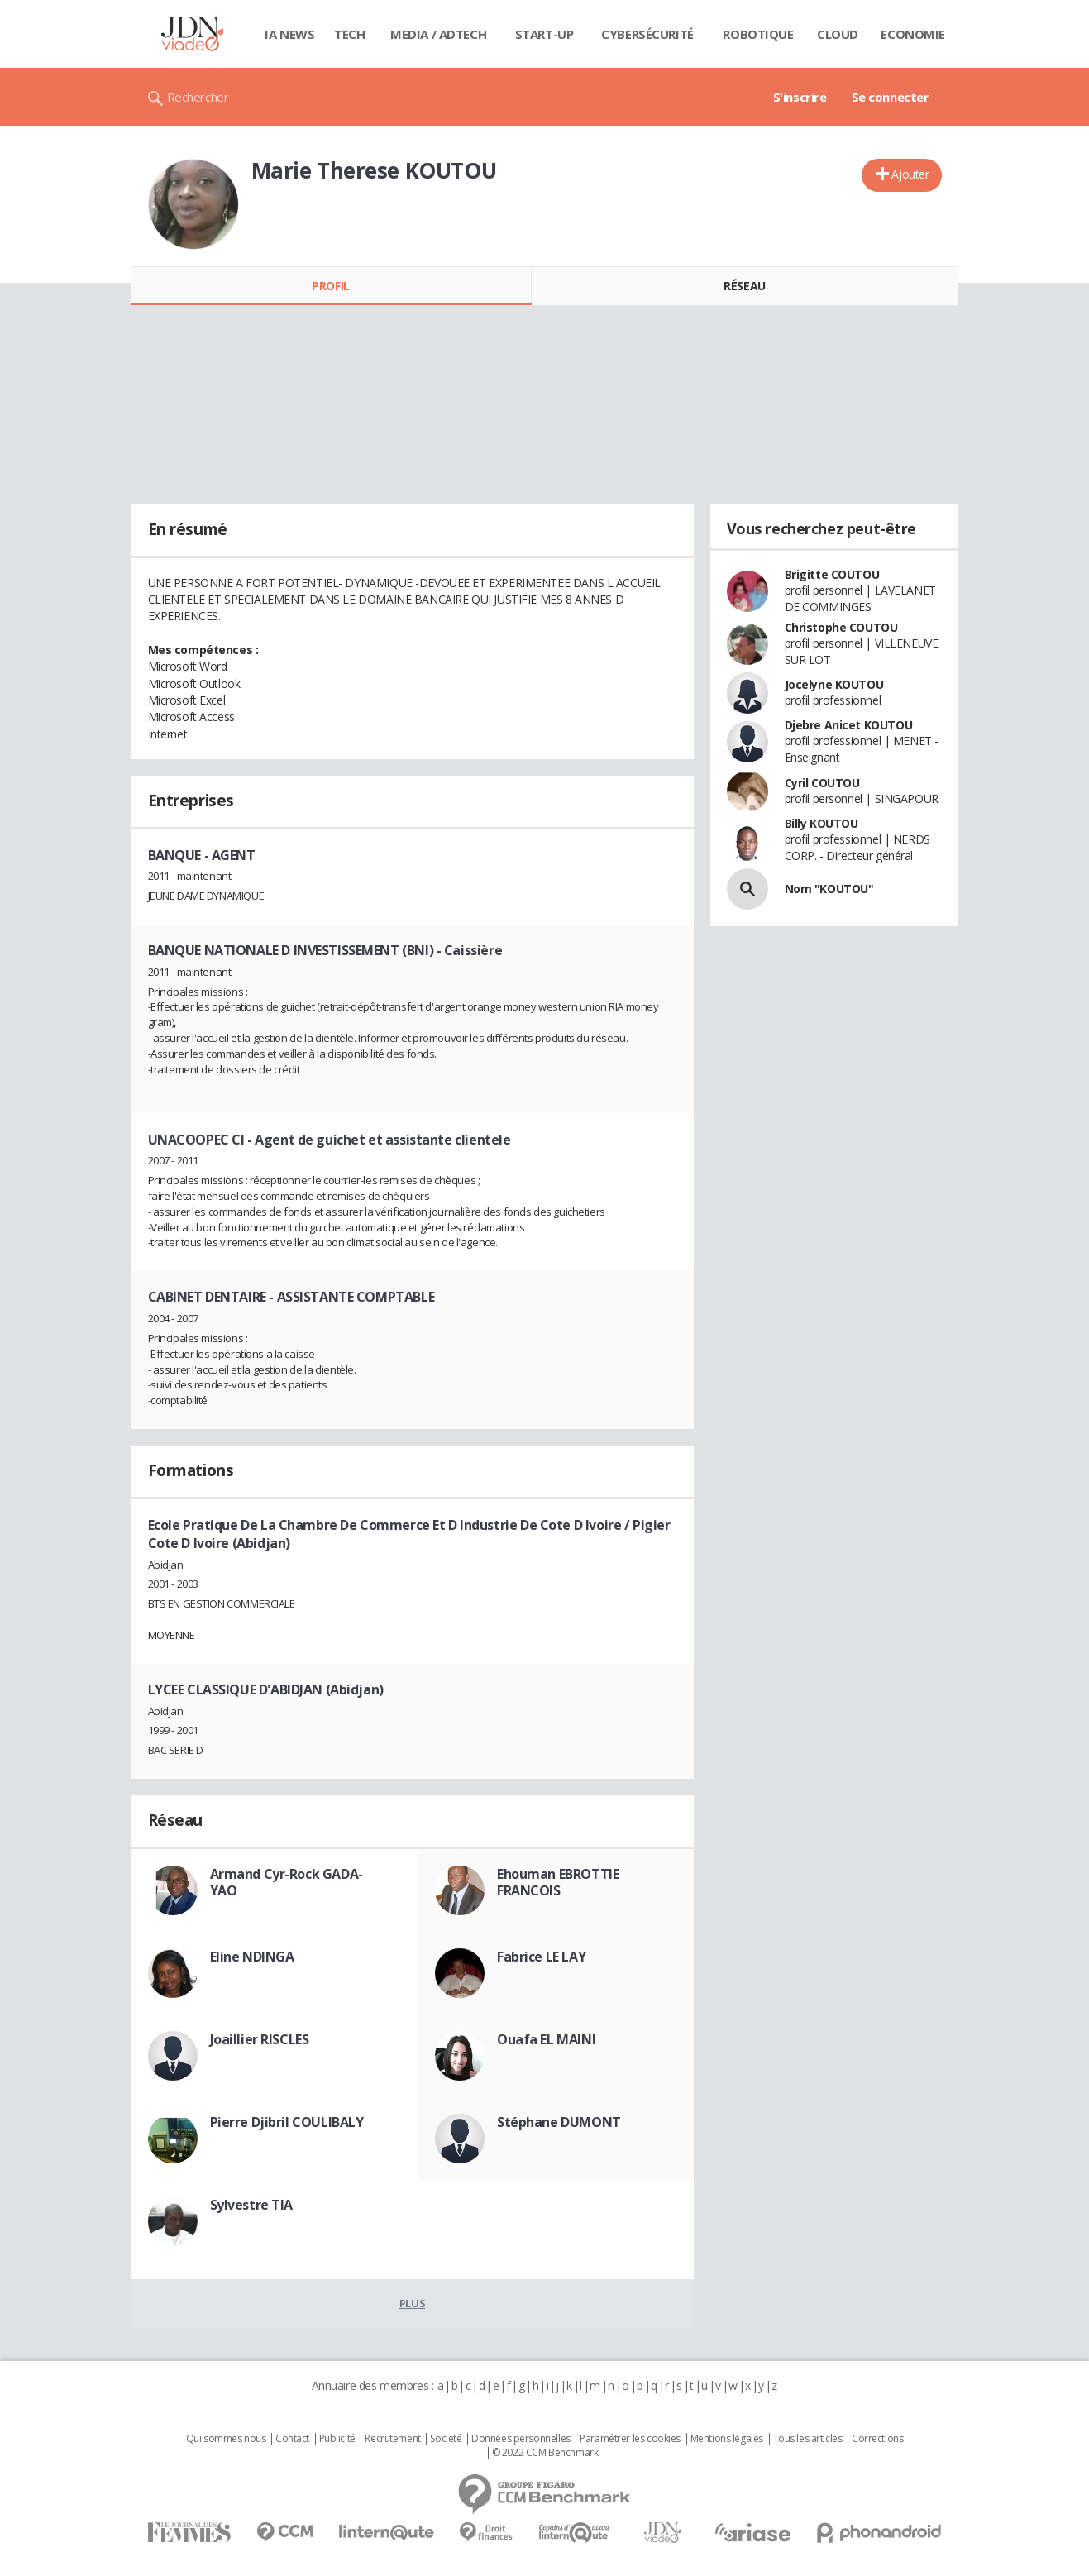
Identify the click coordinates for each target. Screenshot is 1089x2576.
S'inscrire (800, 96)
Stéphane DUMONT (559, 2122)
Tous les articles (808, 2439)
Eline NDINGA (252, 1957)
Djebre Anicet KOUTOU (849, 725)
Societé (445, 2439)
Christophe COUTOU (841, 627)
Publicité (337, 2439)
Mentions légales (726, 2439)
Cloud (837, 34)
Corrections (877, 2439)
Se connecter (890, 96)
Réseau (744, 286)
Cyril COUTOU (822, 783)
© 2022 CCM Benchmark (545, 2453)
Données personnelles (521, 2439)
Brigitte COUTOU (832, 574)
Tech (349, 34)
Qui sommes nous (226, 2439)
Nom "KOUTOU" (829, 888)
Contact (292, 2439)
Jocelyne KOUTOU (834, 684)
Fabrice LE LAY (541, 1957)
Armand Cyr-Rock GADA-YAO (286, 1882)
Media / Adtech (438, 34)
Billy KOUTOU (821, 823)
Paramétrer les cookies (630, 2439)
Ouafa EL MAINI (546, 2039)
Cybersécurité (647, 34)
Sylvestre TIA (252, 2205)
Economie (913, 34)
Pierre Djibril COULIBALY (287, 2122)
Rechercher (198, 96)
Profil (330, 286)
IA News (289, 34)
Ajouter (910, 174)
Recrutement (392, 2439)
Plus (412, 2303)
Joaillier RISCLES (259, 2039)
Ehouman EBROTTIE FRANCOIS (558, 1882)
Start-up (544, 34)
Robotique (758, 34)
